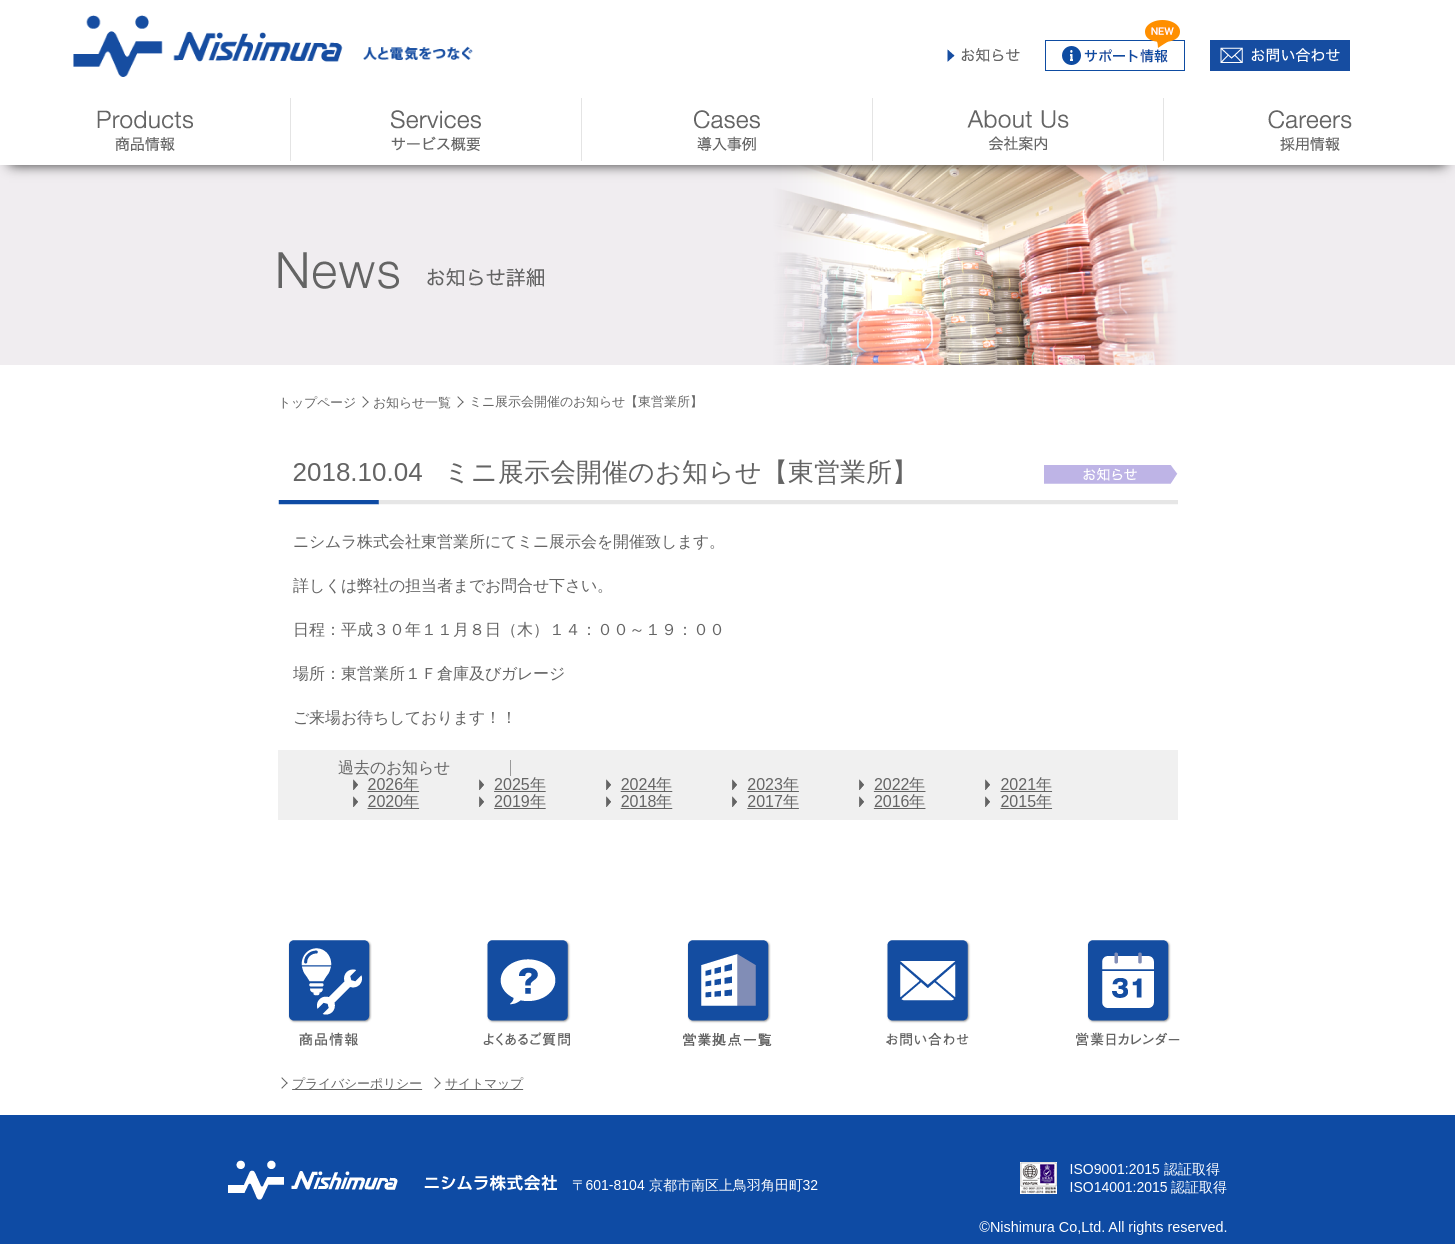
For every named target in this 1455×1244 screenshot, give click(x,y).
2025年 (520, 784)
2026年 (394, 784)
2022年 (900, 784)
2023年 (773, 784)
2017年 (773, 801)
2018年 (647, 801)
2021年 (1026, 784)
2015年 (1026, 801)
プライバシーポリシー (357, 1083)
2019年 (520, 801)
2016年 (900, 801)
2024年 (647, 784)
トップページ (317, 402)
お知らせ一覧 (412, 402)
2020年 (394, 801)
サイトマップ (484, 1083)
